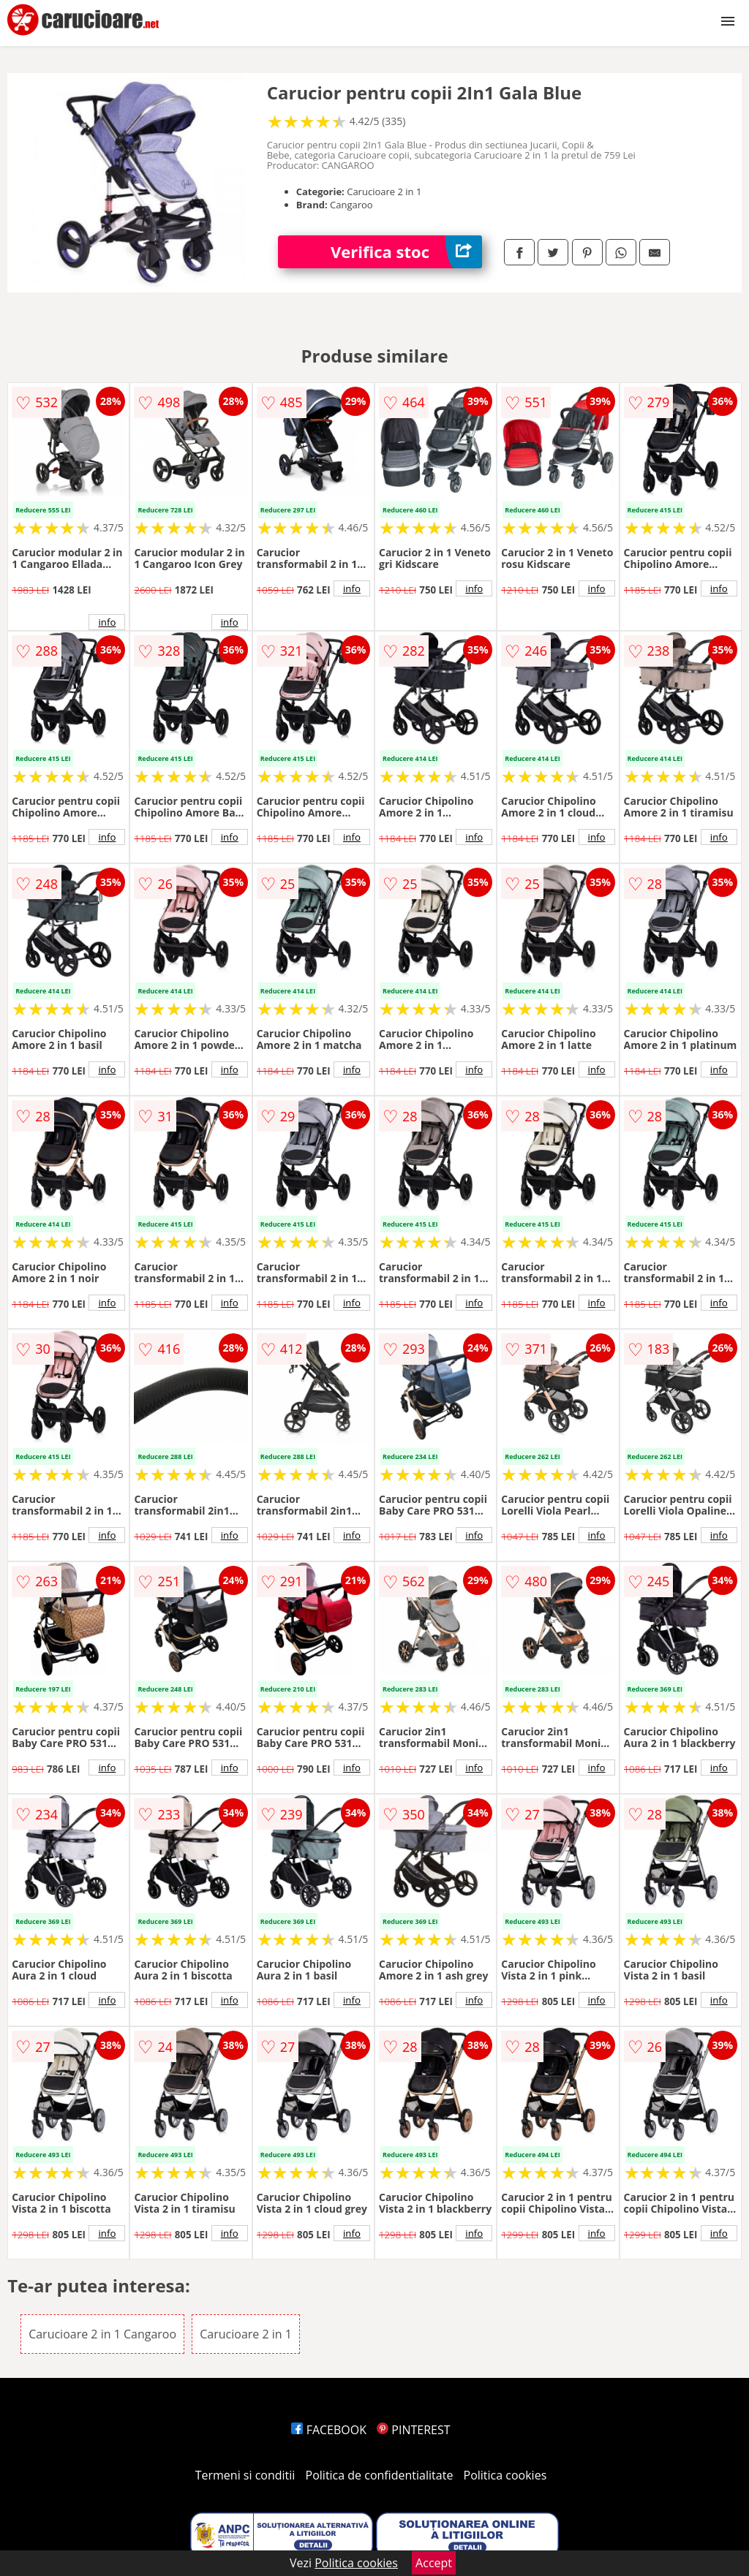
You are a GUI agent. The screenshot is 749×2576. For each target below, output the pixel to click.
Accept (433, 2563)
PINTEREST (413, 2430)
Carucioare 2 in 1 (246, 2334)
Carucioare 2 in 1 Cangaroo (102, 2334)
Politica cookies (505, 2475)
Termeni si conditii (245, 2475)
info (107, 622)
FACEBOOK (328, 2430)
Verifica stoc (406, 251)
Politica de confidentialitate (379, 2475)
